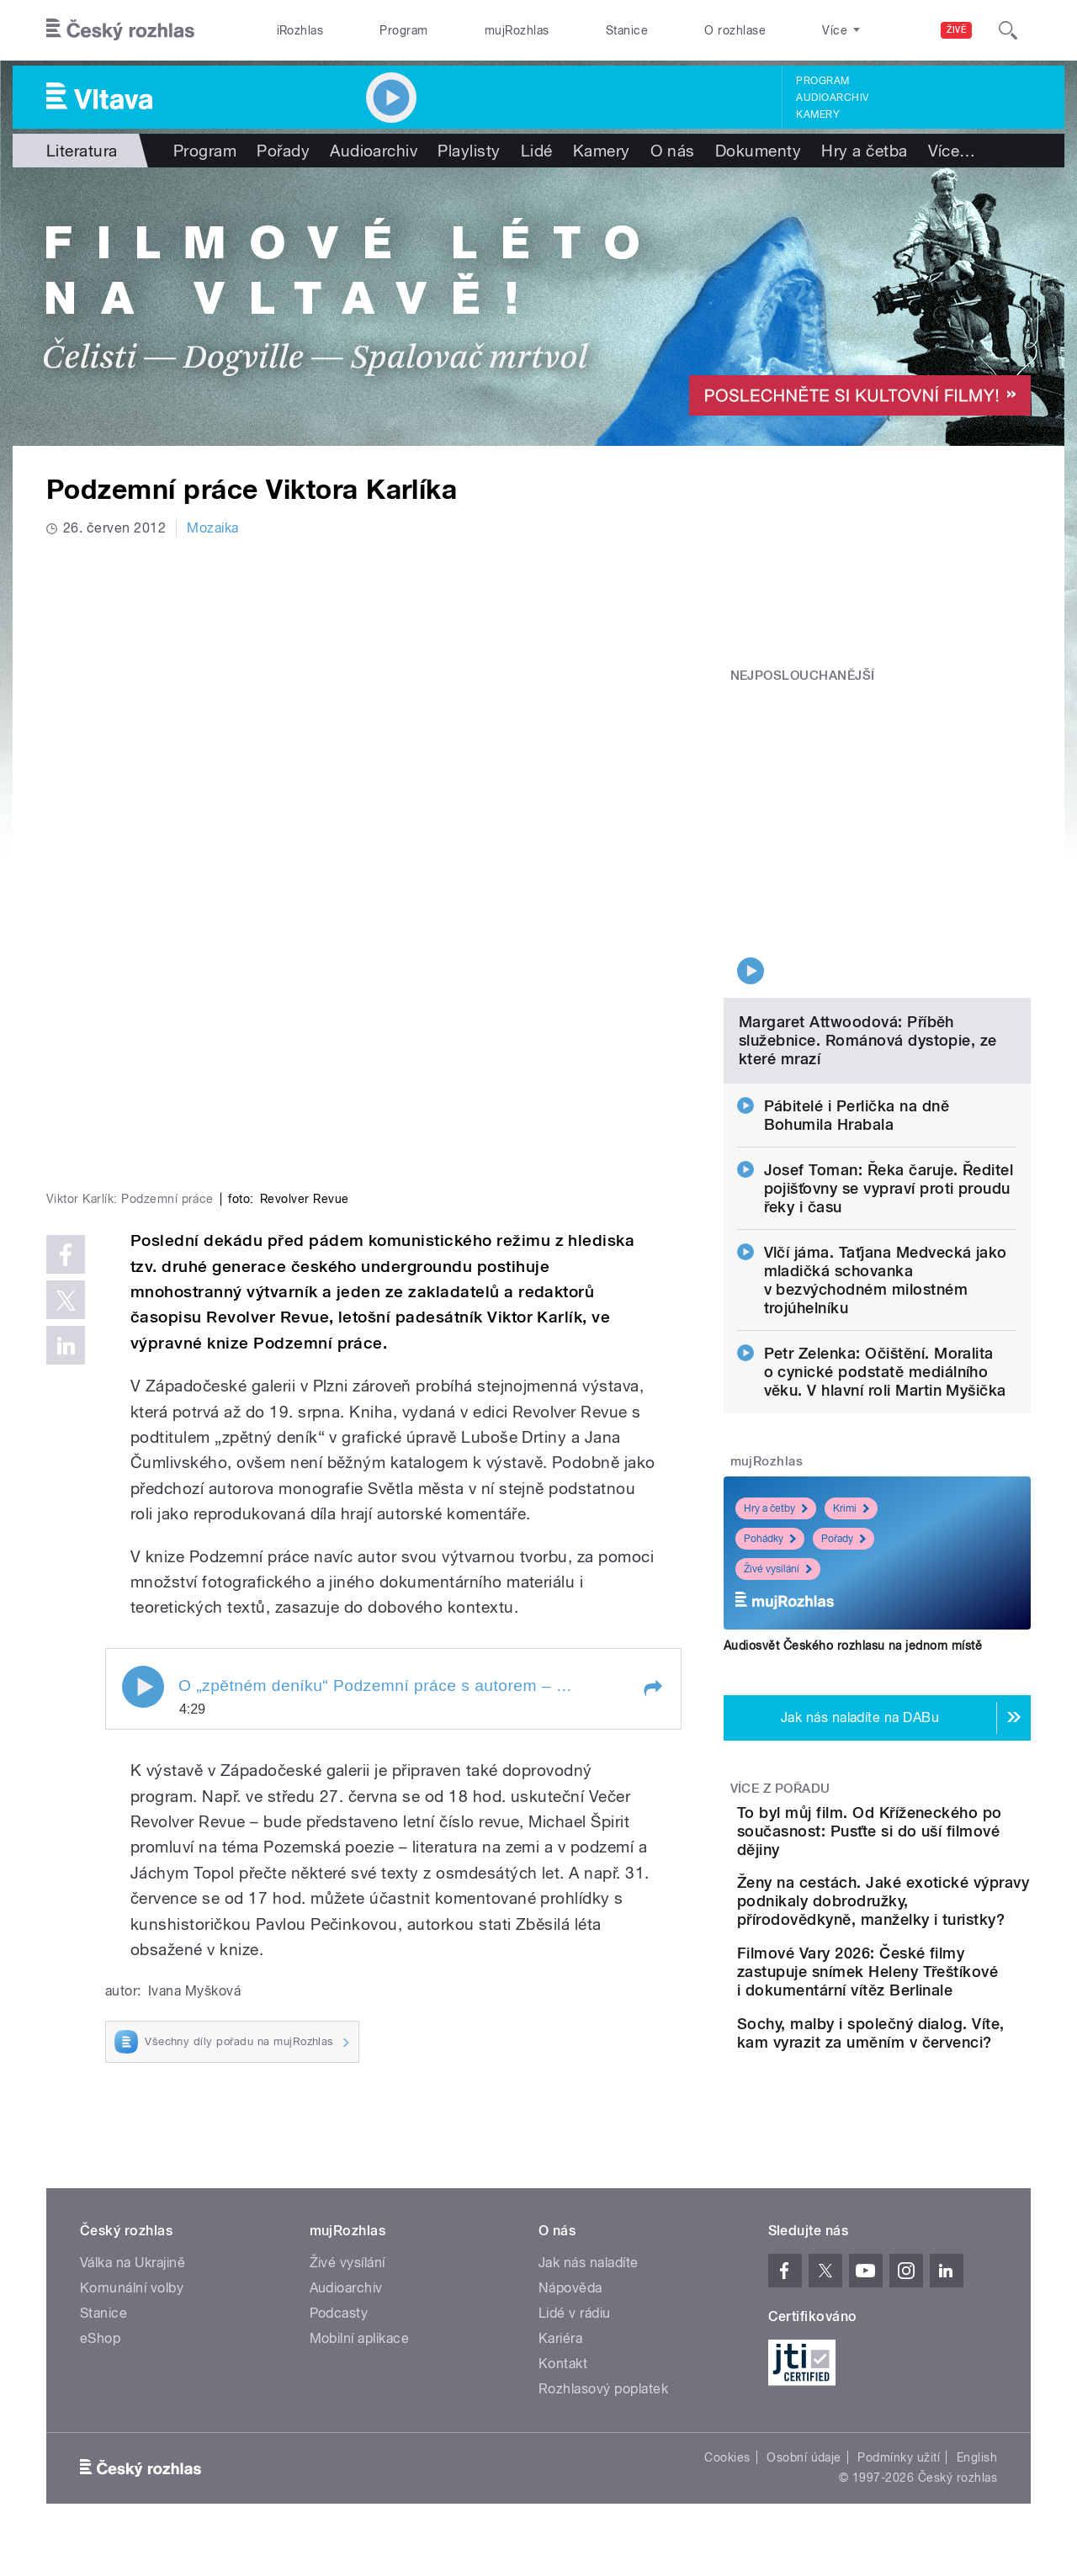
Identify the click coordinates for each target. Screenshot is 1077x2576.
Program (403, 30)
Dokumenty (758, 150)
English (977, 2439)
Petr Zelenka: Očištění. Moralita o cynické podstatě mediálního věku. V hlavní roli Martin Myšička (885, 1237)
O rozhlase (735, 30)
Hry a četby (776, 1374)
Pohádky (770, 1404)
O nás (672, 150)
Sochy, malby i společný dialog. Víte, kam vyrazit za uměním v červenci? (929, 2001)
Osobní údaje (804, 2439)
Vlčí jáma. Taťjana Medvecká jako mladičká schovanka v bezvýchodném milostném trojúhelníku (885, 1145)
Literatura (82, 150)
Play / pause (143, 1409)
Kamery (818, 114)
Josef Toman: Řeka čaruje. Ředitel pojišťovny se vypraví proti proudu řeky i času (889, 1053)
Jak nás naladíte (588, 2245)
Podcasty (339, 2295)
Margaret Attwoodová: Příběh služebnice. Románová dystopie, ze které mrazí (868, 905)
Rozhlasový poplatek (603, 2371)
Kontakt (562, 2346)
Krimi (851, 1374)
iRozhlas (300, 30)
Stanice (627, 30)
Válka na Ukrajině (132, 2245)
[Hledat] (1008, 30)
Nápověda (570, 2270)
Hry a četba (864, 150)
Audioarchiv (832, 97)
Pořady (283, 150)
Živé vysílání (778, 1434)
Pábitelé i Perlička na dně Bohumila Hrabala (856, 980)
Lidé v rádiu (574, 2295)
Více (952, 150)
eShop (100, 2321)
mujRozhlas (517, 30)
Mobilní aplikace (360, 2321)
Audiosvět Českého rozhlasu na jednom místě (853, 1511)
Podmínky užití (898, 2439)
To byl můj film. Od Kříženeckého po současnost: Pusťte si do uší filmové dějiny (921, 1705)
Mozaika (212, 528)
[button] (652, 1410)
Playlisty (469, 150)
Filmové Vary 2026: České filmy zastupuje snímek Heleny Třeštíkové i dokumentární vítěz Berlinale (925, 1912)
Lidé (537, 150)
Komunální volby (131, 2270)
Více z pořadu (780, 1654)
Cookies (727, 2439)
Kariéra (560, 2321)
